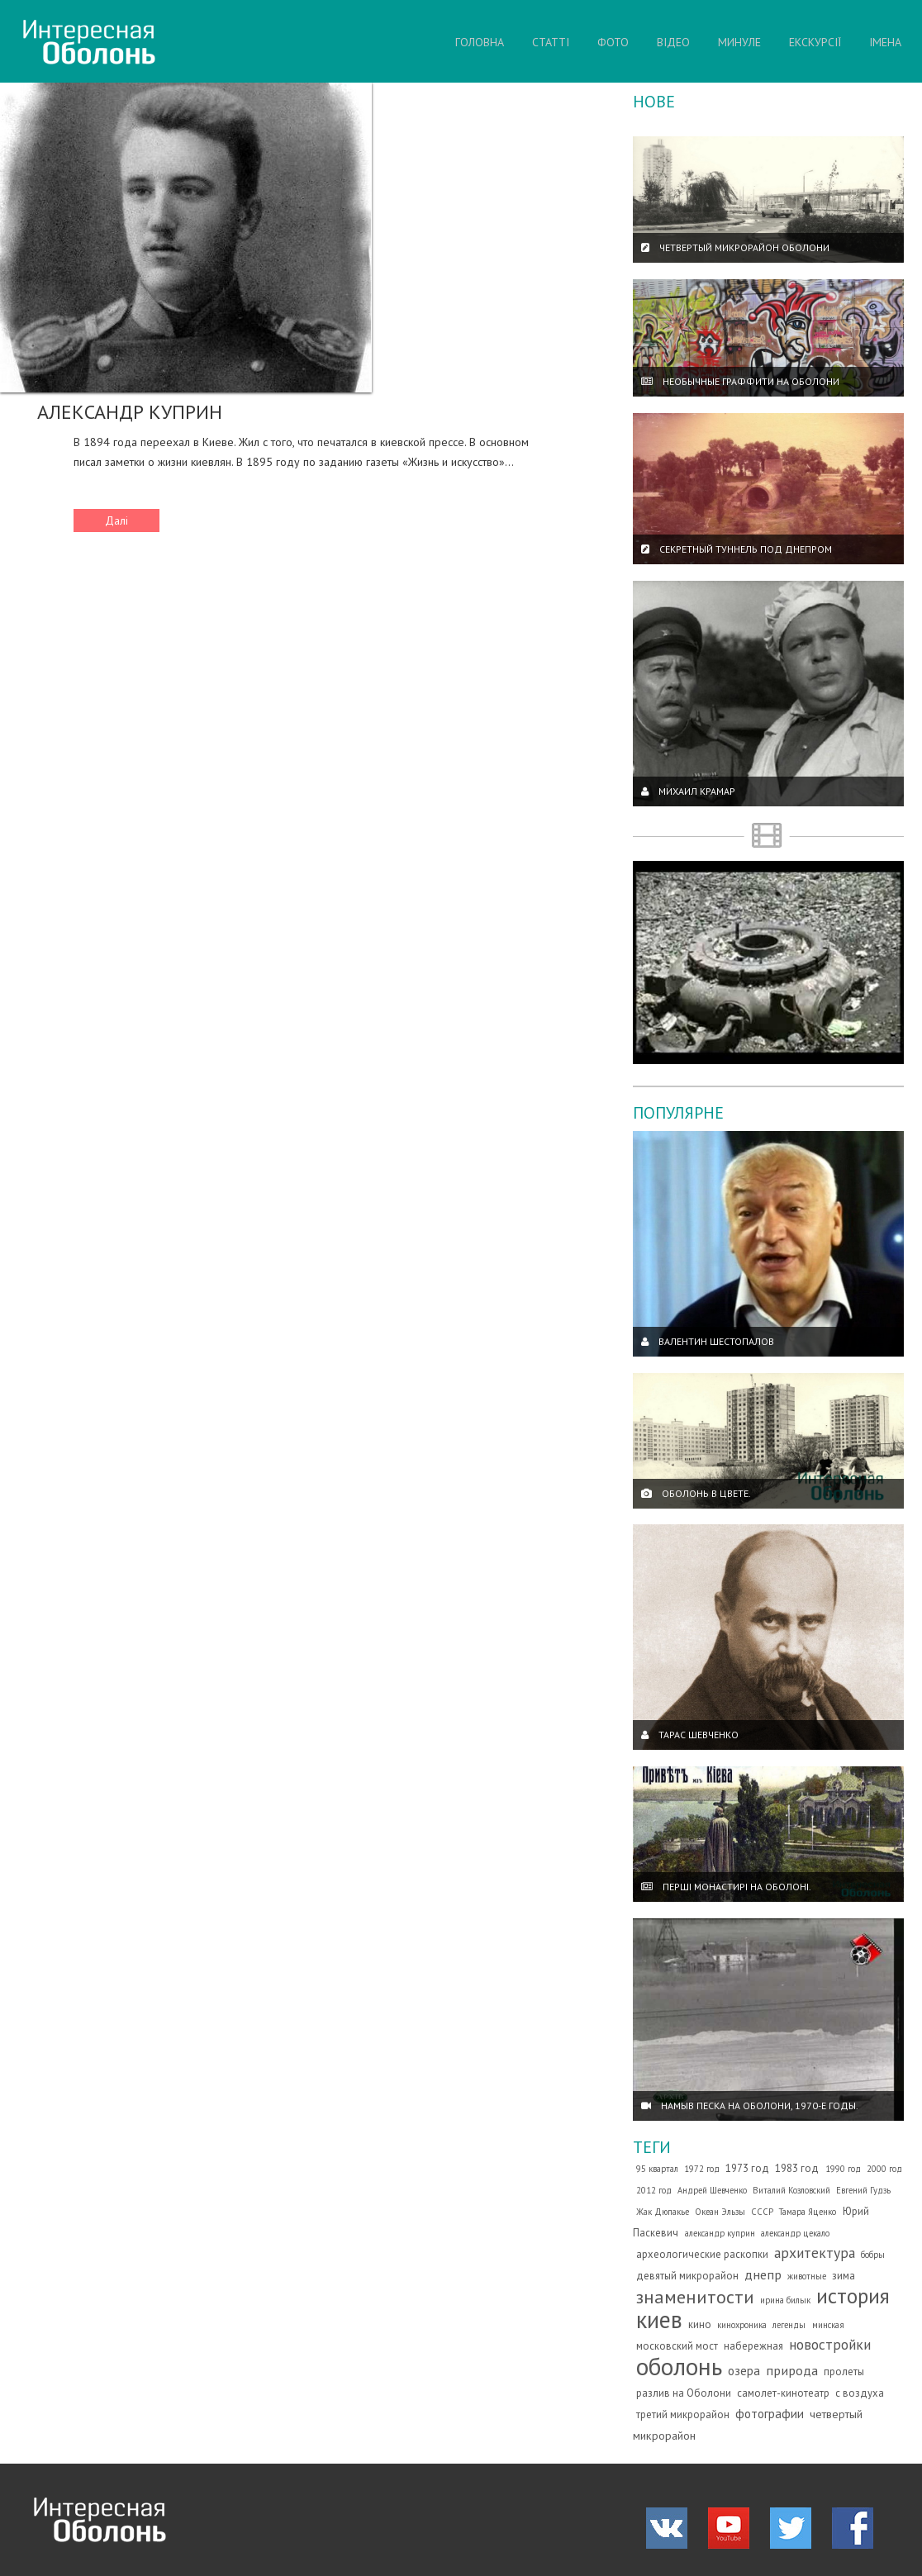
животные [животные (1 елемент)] (806, 2276)
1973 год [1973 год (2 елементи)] (747, 2168)
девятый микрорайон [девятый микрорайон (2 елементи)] (687, 2276)
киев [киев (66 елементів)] (659, 2319)
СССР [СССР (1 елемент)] (762, 2211)
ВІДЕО (673, 42)
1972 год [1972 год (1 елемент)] (702, 2168)
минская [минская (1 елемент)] (828, 2325)
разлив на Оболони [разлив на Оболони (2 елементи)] (683, 2393)
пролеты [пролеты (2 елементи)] (844, 2372)
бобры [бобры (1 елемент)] (873, 2254)
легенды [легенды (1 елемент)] (789, 2325)
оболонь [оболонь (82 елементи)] (679, 2366)
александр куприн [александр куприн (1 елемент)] (720, 2233)
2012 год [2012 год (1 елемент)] (654, 2190)
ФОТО (613, 42)
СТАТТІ (550, 42)
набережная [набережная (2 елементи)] (753, 2346)
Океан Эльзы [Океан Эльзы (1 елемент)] (720, 2211)
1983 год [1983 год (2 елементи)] (797, 2168)
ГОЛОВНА (479, 42)
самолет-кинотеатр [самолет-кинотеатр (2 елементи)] (783, 2393)
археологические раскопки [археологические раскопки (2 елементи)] (702, 2254)
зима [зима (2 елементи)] (843, 2276)
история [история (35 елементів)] (853, 2295)
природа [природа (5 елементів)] (792, 2370)
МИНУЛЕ (739, 42)
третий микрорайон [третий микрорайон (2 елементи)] (683, 2414)
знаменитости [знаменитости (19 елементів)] (695, 2296)
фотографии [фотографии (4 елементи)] (769, 2413)
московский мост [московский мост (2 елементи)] (677, 2346)
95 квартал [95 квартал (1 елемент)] (657, 2168)
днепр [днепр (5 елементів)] (763, 2274)
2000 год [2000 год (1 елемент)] (884, 2168)
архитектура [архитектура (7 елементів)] (814, 2252)
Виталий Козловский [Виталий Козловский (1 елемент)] (791, 2190)
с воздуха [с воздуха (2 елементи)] (859, 2393)
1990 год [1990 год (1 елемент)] (843, 2168)
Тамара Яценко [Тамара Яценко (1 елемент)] (807, 2211)
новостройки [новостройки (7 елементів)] (830, 2344)
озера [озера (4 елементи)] (744, 2370)
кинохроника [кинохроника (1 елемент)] (742, 2325)
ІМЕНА (885, 42)
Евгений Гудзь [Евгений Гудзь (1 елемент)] (863, 2190)
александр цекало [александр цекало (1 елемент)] (795, 2233)
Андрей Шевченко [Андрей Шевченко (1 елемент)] (712, 2190)
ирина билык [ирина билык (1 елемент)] (785, 2300)
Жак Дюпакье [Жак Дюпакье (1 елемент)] (662, 2211)
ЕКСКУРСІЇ (815, 42)
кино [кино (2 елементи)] (699, 2324)
